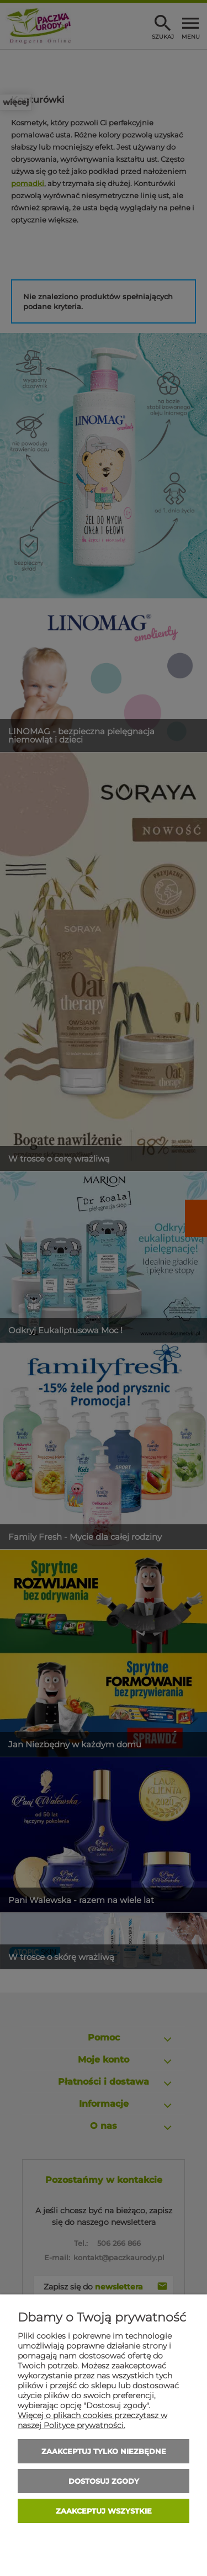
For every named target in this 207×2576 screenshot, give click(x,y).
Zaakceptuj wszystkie (104, 2510)
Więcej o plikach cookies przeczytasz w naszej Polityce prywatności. (92, 2420)
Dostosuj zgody (103, 2481)
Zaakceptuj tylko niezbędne (103, 2451)
